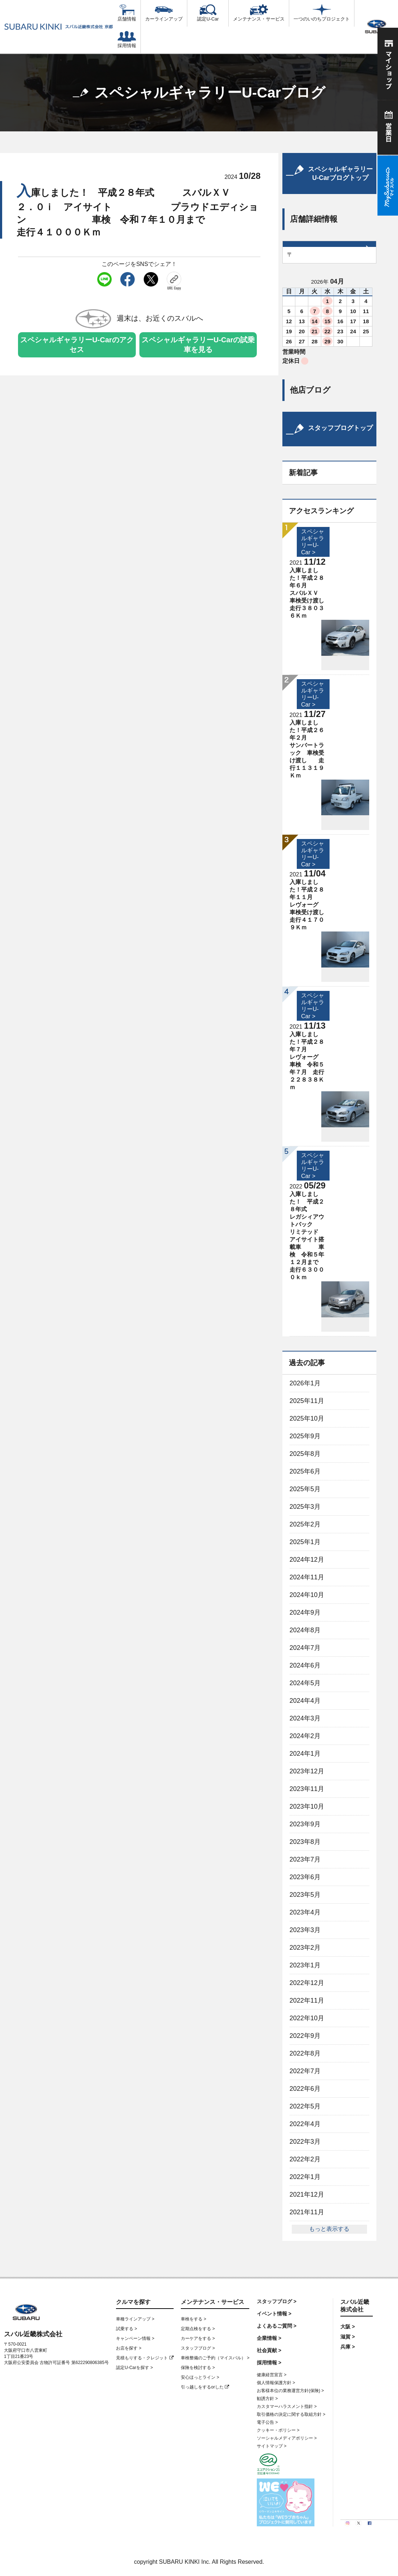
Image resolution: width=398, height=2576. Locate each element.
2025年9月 (305, 1436)
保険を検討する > (198, 2367)
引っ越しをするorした (205, 2387)
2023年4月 (305, 1912)
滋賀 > (347, 2337)
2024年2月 (305, 1736)
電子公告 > (267, 2422)
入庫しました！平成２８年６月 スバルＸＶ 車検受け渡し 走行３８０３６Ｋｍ (318, 593)
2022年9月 (305, 2035)
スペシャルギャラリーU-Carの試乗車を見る (198, 344)
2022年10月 (307, 2018)
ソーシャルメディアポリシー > (287, 2438)
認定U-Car (208, 13)
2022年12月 (307, 1982)
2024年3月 (305, 1718)
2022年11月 (307, 2000)
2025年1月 (305, 1542)
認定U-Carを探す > (134, 2367)
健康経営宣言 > (271, 2374)
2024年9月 (305, 1612)
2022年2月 (305, 2159)
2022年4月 (305, 2124)
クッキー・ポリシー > (278, 2430)
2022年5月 (305, 2106)
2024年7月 (305, 1647)
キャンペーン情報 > (135, 2338)
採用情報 (126, 39)
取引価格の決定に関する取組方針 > (291, 2414)
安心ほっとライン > (200, 2377)
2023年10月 (307, 1806)
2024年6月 (305, 1665)
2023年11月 (307, 1788)
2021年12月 (307, 2194)
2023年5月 (305, 1894)
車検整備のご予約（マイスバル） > (215, 2357)
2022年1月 (305, 2176)
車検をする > (193, 2319)
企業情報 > (269, 2338)
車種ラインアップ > (135, 2319)
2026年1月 (305, 1383)
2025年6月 (305, 1471)
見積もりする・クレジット (144, 2357)
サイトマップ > (271, 2446)
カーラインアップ (164, 13)
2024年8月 (305, 1630)
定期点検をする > (198, 2328)
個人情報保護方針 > (276, 2382)
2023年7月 (305, 1859)
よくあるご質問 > (276, 2326)
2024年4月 (305, 1700)
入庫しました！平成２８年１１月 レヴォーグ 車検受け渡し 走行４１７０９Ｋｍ (318, 904)
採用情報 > (269, 2362)
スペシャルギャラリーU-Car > (312, 1005)
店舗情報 (126, 13)
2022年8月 (305, 2053)
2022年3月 (305, 2141)
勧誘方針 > (267, 2398)
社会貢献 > (269, 2350)
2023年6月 (305, 1877)
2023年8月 (305, 1841)
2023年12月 (307, 1771)
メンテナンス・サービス (259, 13)
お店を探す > (128, 2348)
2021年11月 (307, 2212)
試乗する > (126, 2328)
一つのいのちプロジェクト (322, 13)
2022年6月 (305, 2088)
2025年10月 (307, 1418)
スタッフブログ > (198, 2348)
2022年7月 (305, 2071)
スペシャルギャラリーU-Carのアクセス (76, 344)
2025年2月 (305, 1524)
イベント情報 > (274, 2313)
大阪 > (347, 2326)
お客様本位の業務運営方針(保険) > (290, 2390)
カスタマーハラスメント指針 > (287, 2406)
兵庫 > (347, 2347)
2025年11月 (307, 1400)
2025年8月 (305, 1453)
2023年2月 (305, 1947)
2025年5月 (305, 1489)
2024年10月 (307, 1594)
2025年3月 (305, 1506)
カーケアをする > (198, 2338)
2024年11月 (307, 1577)
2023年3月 (305, 1930)
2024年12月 (307, 1559)
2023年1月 (305, 1965)
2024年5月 (305, 1683)
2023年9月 (305, 1824)
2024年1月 (305, 1753)
